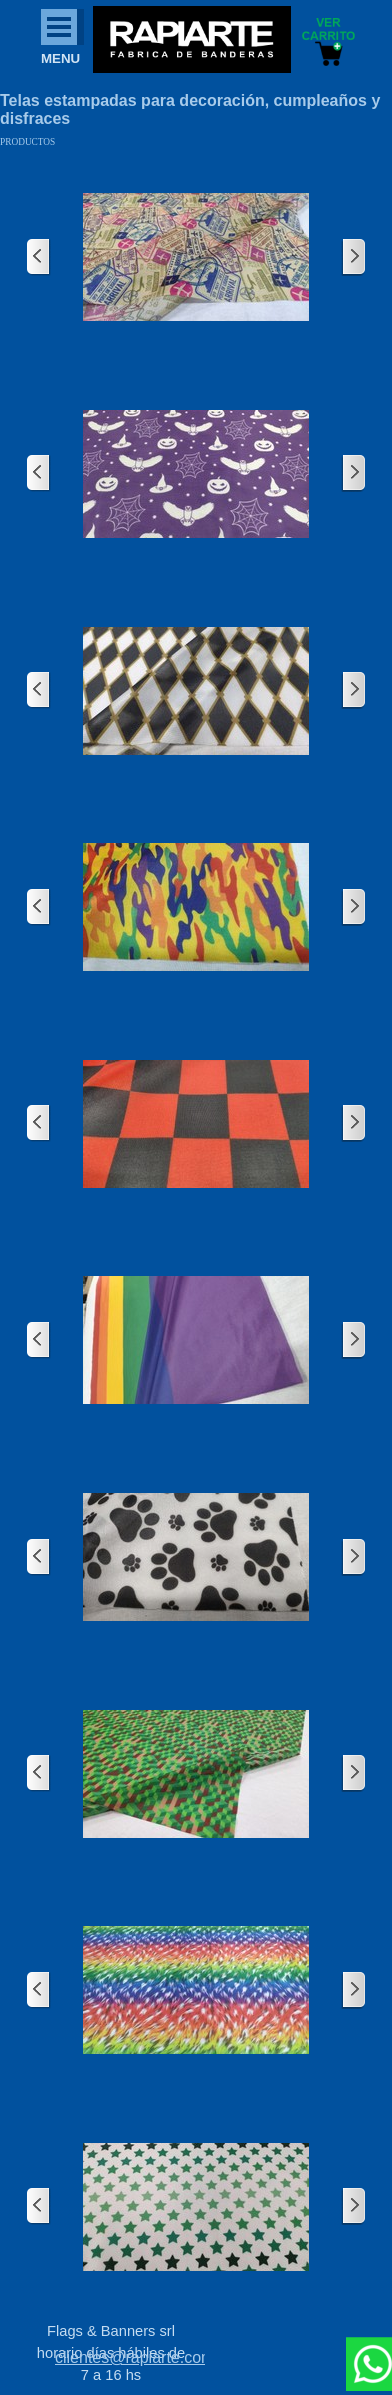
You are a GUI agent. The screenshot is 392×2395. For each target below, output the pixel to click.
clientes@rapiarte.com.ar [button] (144, 2357)
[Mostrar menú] (59, 27)
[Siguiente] (353, 257)
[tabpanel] (130, 2358)
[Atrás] (39, 257)
